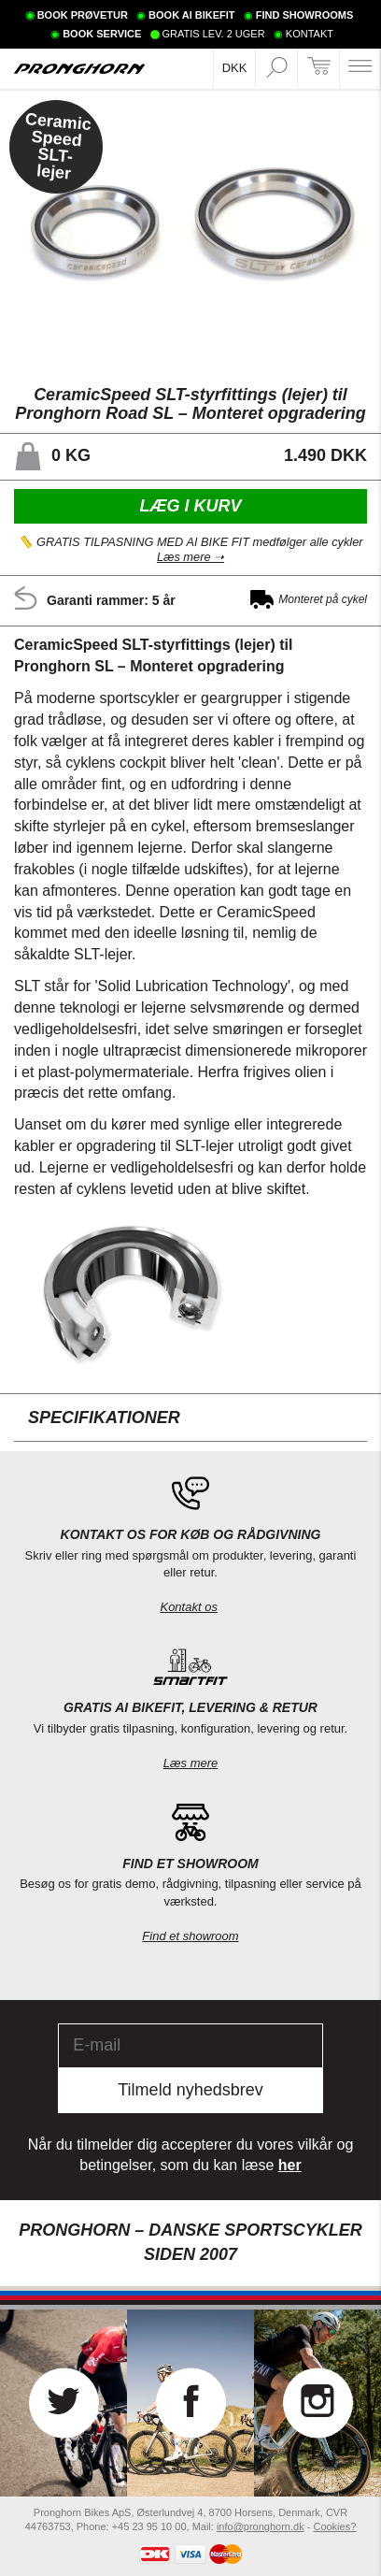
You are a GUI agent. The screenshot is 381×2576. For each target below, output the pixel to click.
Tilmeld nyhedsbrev (190, 2089)
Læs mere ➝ (190, 558)
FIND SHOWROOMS (305, 15)
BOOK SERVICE (102, 33)
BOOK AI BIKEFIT (191, 15)
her (290, 2165)
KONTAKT (309, 33)
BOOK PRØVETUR (82, 15)
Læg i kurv (190, 505)
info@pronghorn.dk (260, 2526)
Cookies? (334, 2526)
